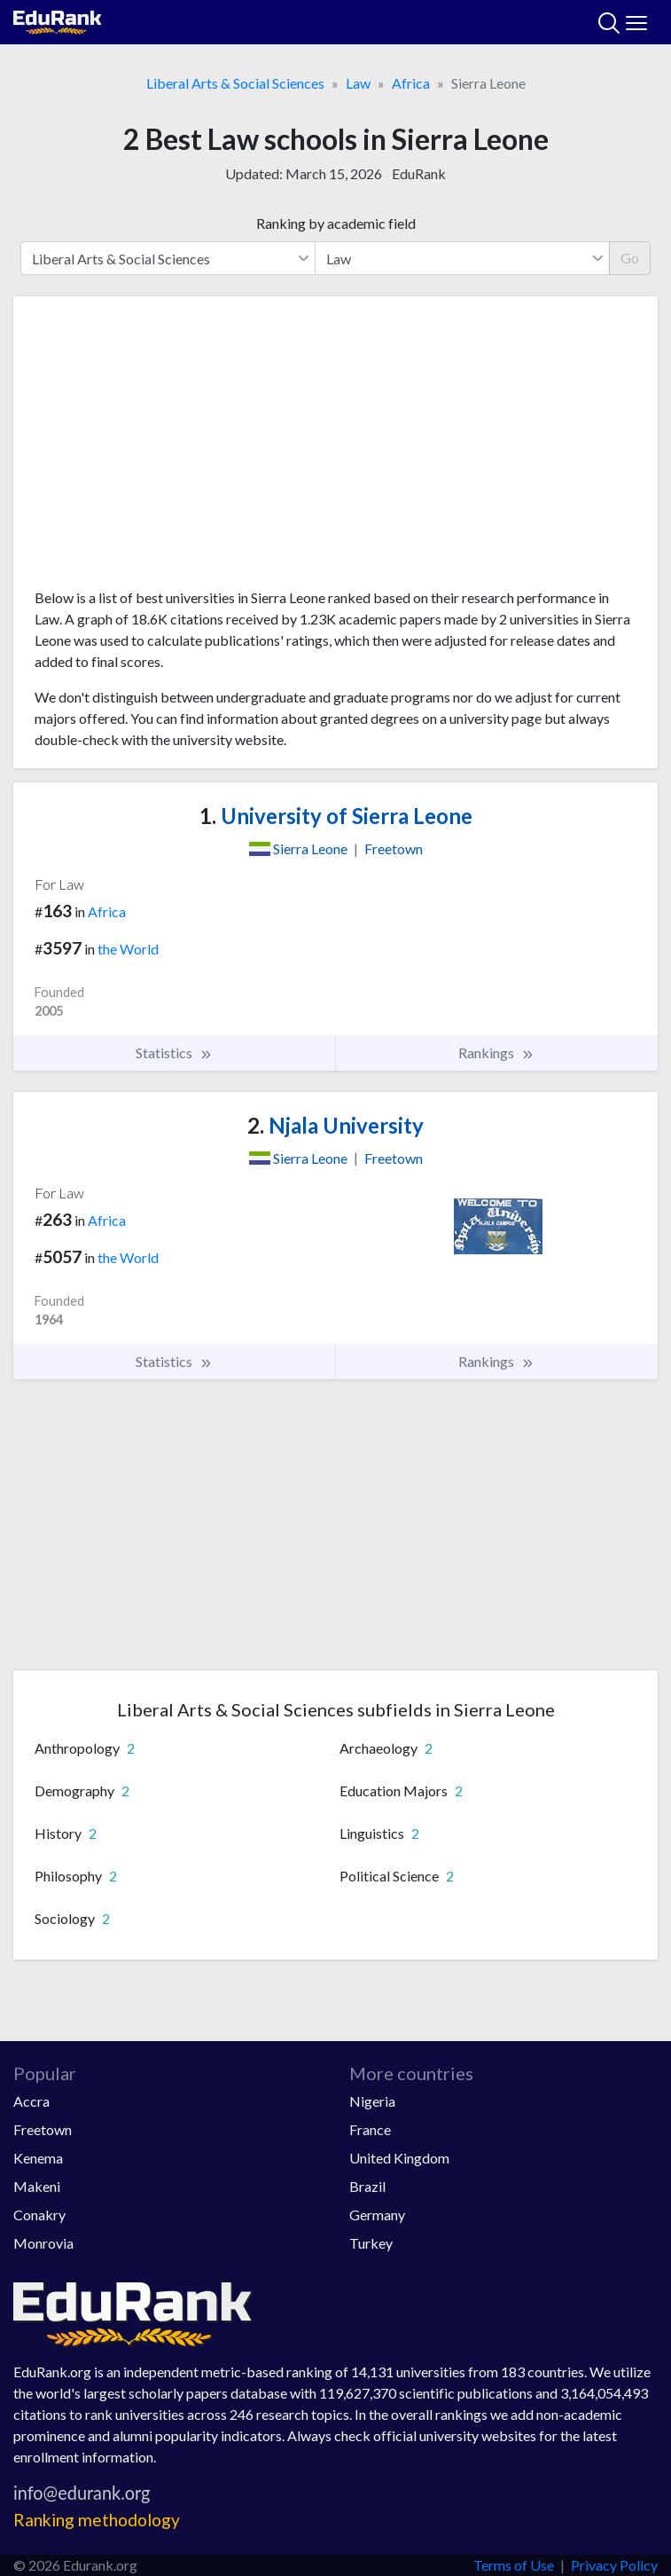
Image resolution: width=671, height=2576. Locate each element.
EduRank (419, 173)
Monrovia (43, 2242)
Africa (411, 83)
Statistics (174, 1053)
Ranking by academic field (336, 223)
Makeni (36, 2186)
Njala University (335, 1125)
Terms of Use (513, 2564)
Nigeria (372, 2101)
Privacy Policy (614, 2564)
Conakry (39, 2214)
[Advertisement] (335, 449)
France (370, 2129)
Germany (377, 2214)
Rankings (496, 1053)
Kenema (38, 2157)
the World (128, 948)
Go (629, 257)
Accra (31, 2101)
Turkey (371, 2242)
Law (358, 83)
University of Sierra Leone (335, 816)
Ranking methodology (96, 2519)
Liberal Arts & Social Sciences (235, 83)
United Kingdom (399, 2157)
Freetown (42, 2129)
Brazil (367, 2186)
